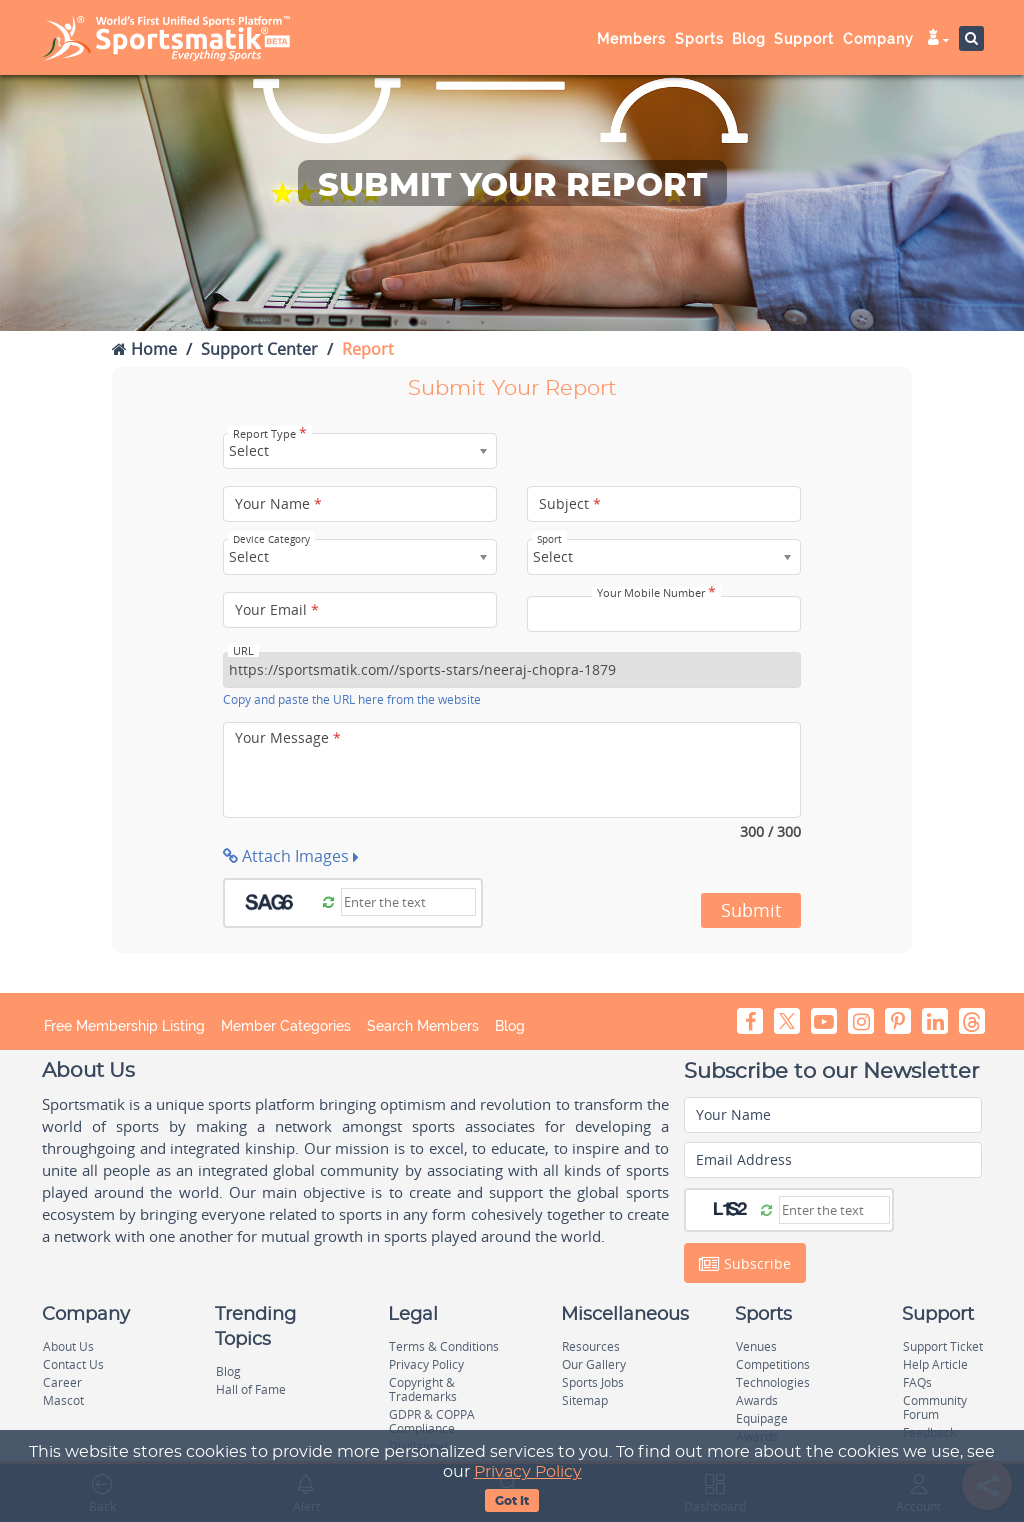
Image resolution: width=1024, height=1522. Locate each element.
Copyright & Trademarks (423, 1389)
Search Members (423, 1026)
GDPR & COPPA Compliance (432, 1421)
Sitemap (585, 1400)
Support (804, 39)
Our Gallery (594, 1364)
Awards (757, 1400)
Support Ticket (943, 1346)
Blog (749, 39)
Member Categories (286, 1026)
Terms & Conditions (444, 1346)
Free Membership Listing (124, 1026)
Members (631, 39)
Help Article (935, 1364)
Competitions (773, 1364)
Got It (512, 1501)
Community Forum (935, 1407)
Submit (751, 910)
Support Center (259, 349)
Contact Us (73, 1364)
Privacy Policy (528, 1472)
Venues (756, 1346)
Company (878, 39)
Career (62, 1382)
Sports (699, 39)
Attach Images (291, 856)
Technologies (773, 1382)
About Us (68, 1346)
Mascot (63, 1400)
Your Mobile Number (656, 593)
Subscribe (745, 1264)
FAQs (917, 1382)
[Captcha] (408, 902)
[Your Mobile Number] (664, 614)
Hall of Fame (251, 1389)
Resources (591, 1346)
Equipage (762, 1418)
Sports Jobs (593, 1382)
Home (144, 349)
